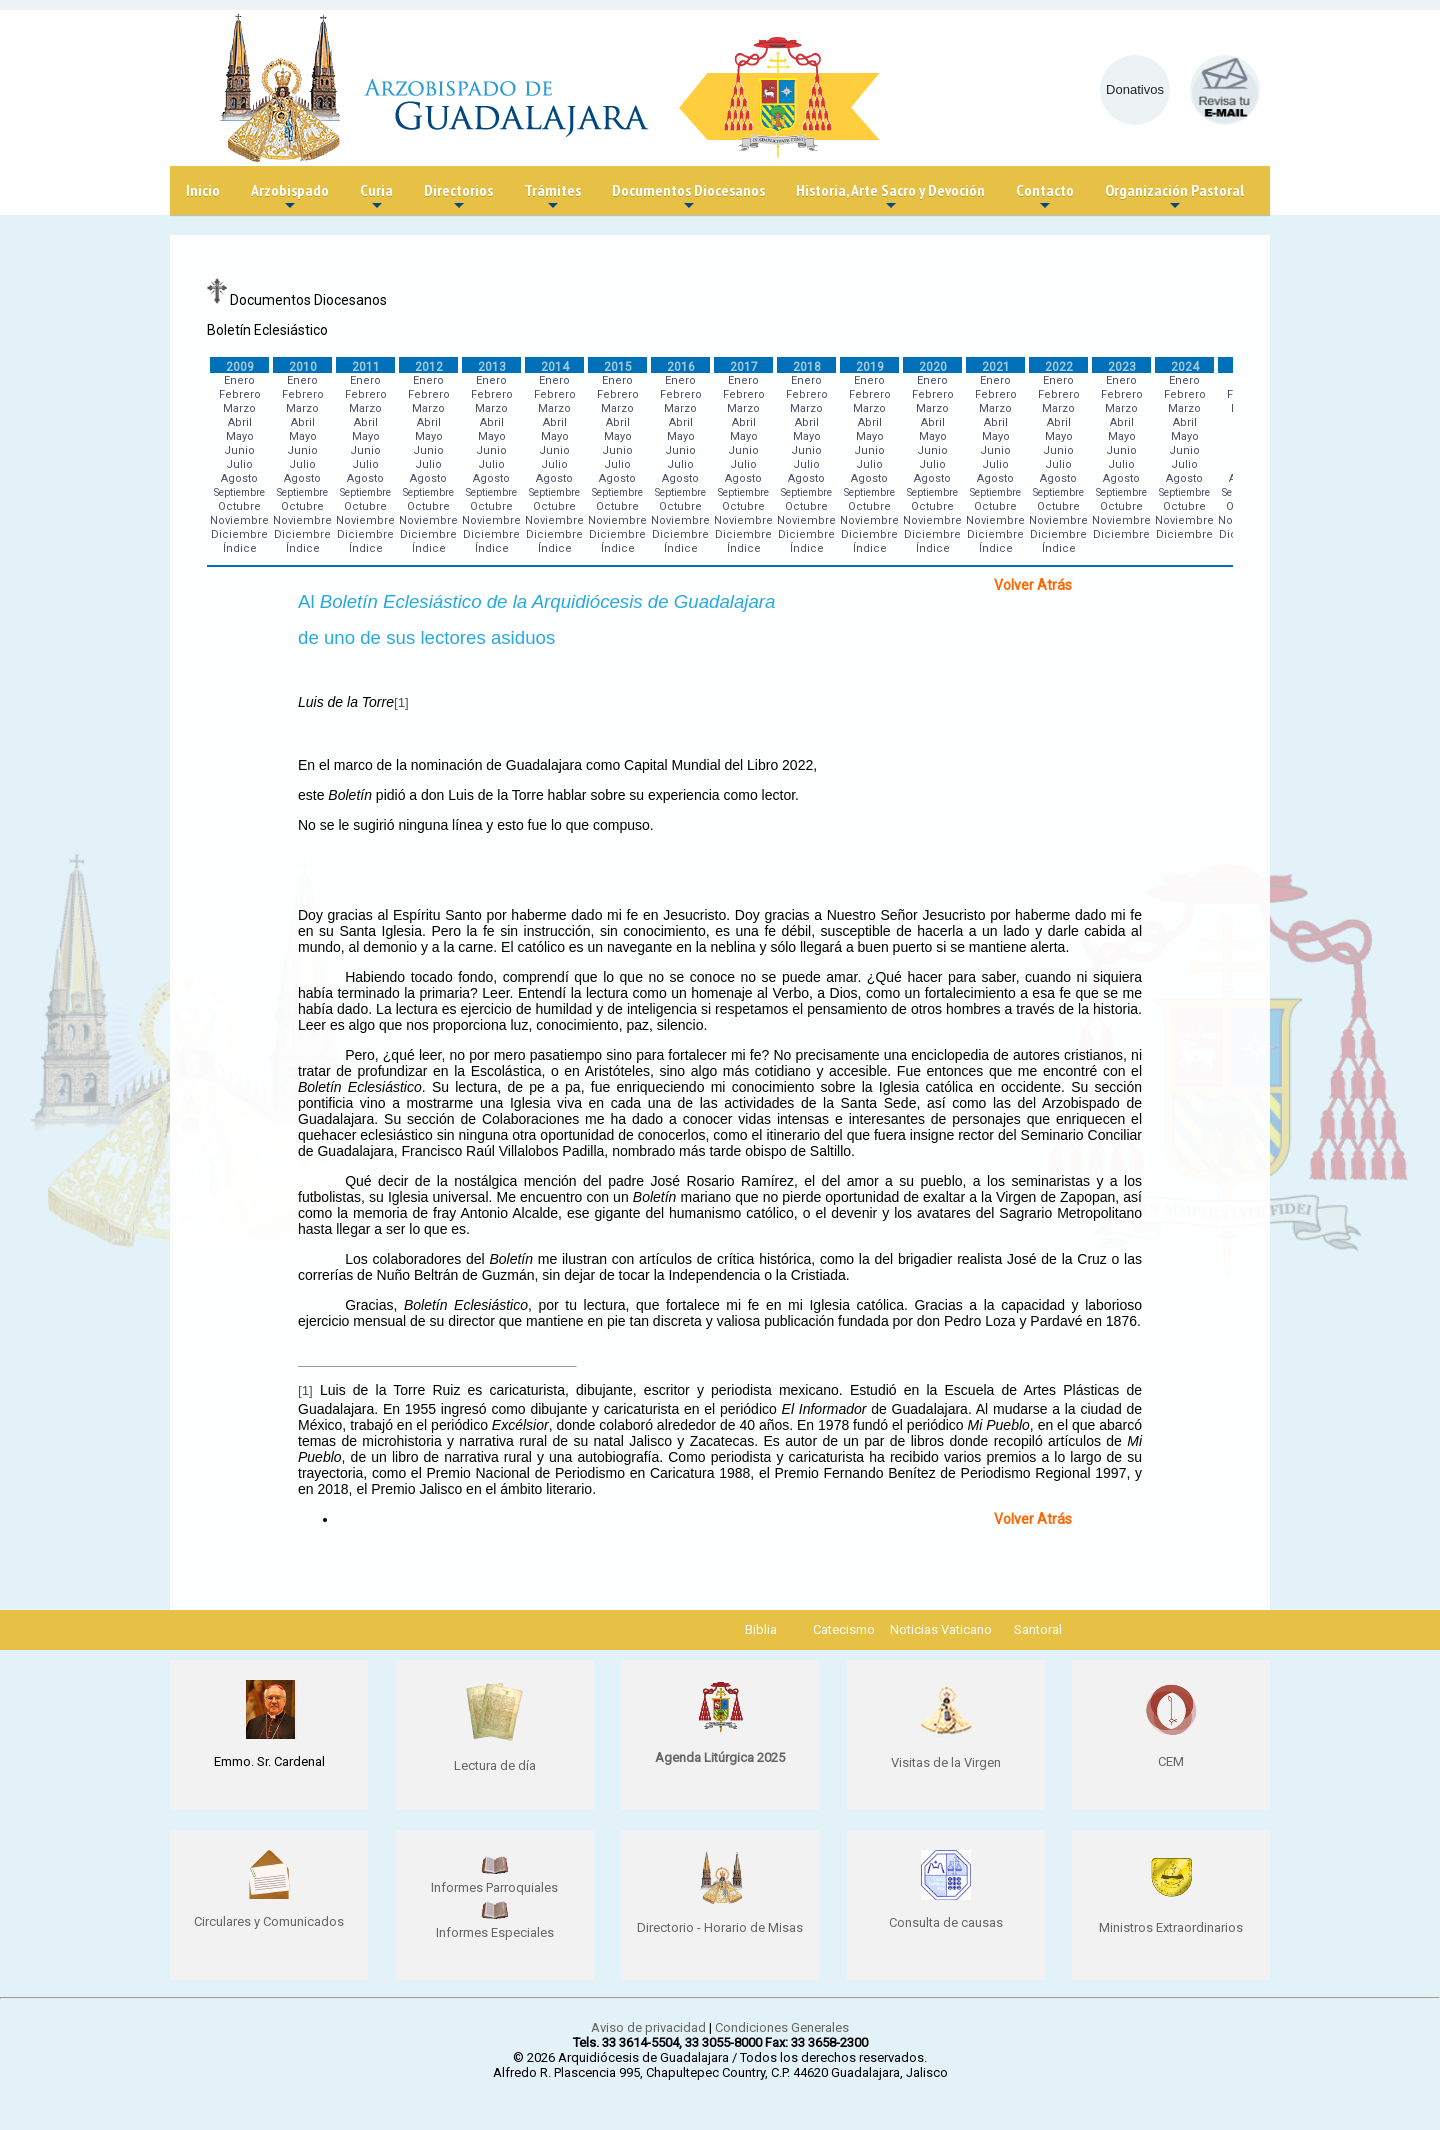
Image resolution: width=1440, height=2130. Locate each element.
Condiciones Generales (782, 2027)
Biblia (761, 1629)
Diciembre (239, 534)
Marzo (239, 408)
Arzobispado (290, 197)
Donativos (1135, 89)
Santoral (1038, 1629)
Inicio (203, 190)
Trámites (552, 197)
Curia (376, 197)
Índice (240, 548)
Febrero (240, 394)
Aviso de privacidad (648, 2027)
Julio (239, 464)
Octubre (239, 506)
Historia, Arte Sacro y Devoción (890, 197)
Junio (239, 450)
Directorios (458, 197)
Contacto (1045, 197)
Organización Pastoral (1174, 197)
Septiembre (239, 492)
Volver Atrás (1033, 585)
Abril (240, 422)
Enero (239, 380)
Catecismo (844, 1629)
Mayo (240, 436)
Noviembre (239, 520)
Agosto (239, 478)
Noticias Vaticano (941, 1629)
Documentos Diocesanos (688, 197)
